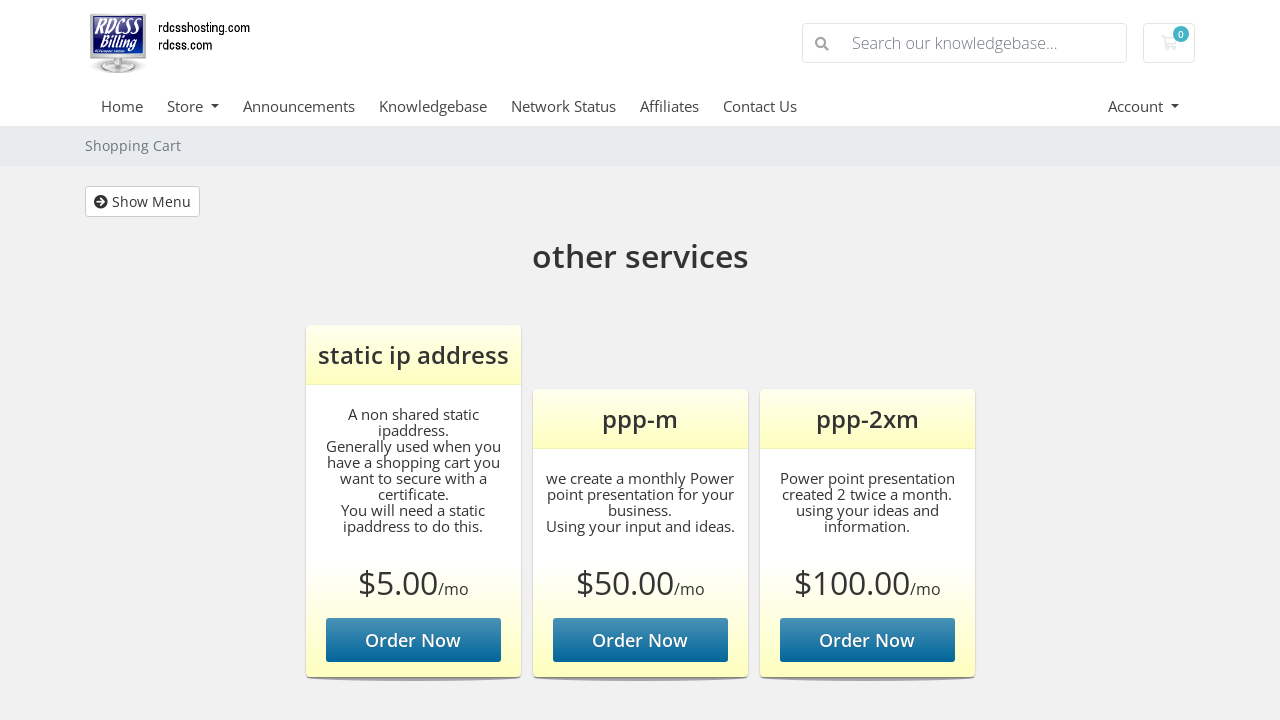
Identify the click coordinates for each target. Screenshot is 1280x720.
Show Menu (142, 201)
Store (187, 106)
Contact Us (760, 106)
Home (122, 106)
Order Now (413, 640)
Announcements (299, 106)
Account (1137, 106)
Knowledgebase (433, 106)
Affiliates (669, 106)
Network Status (563, 106)
